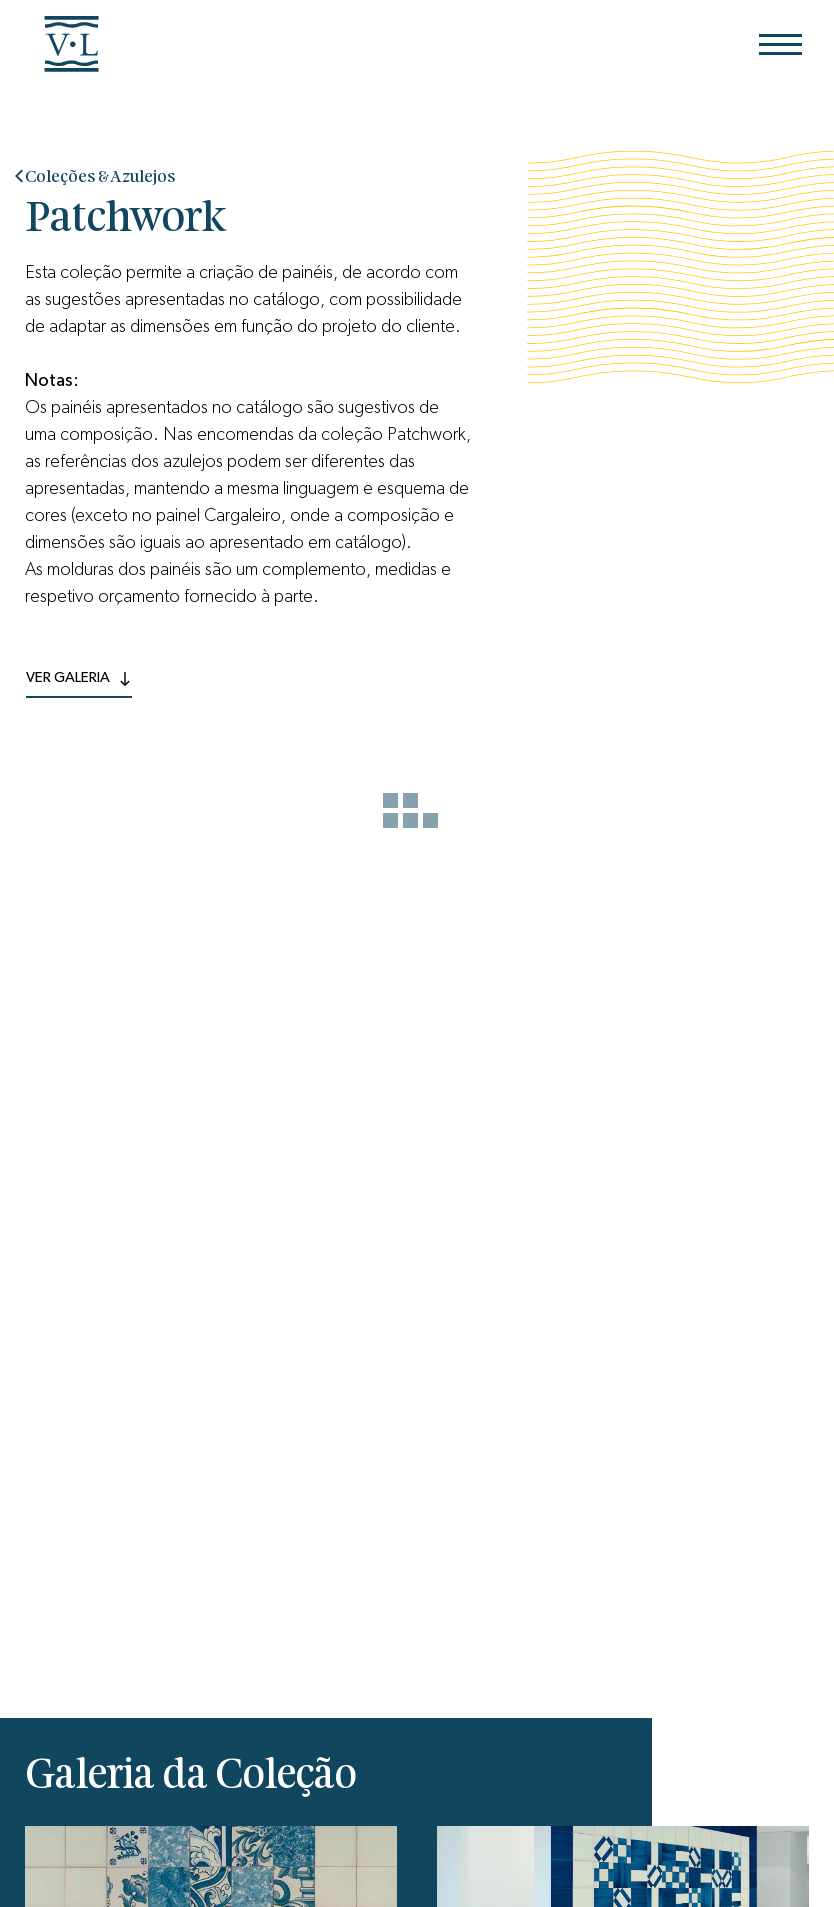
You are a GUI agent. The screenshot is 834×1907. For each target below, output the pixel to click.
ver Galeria (79, 677)
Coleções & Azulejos (100, 177)
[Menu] (780, 44)
